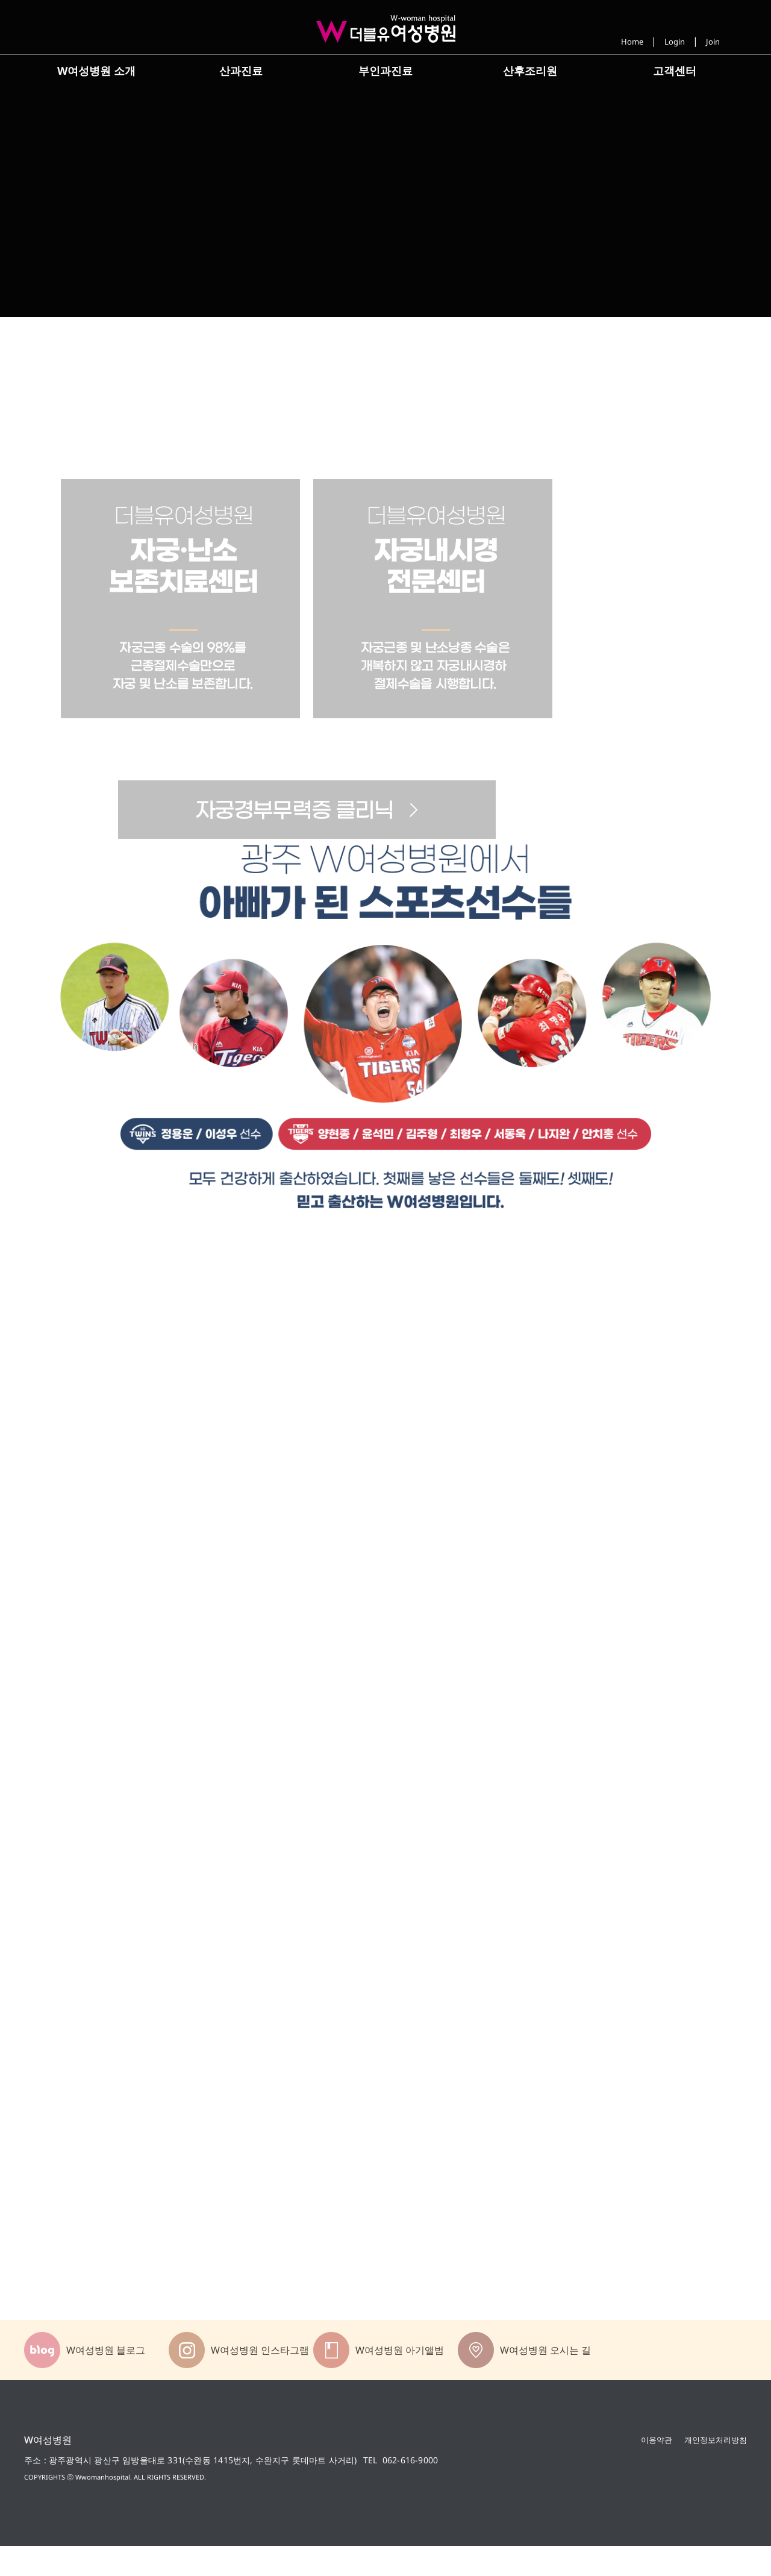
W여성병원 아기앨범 (399, 2380)
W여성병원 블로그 (105, 2380)
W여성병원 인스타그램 (260, 2380)
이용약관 (656, 2469)
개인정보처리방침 (715, 2469)
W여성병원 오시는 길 (545, 2380)
